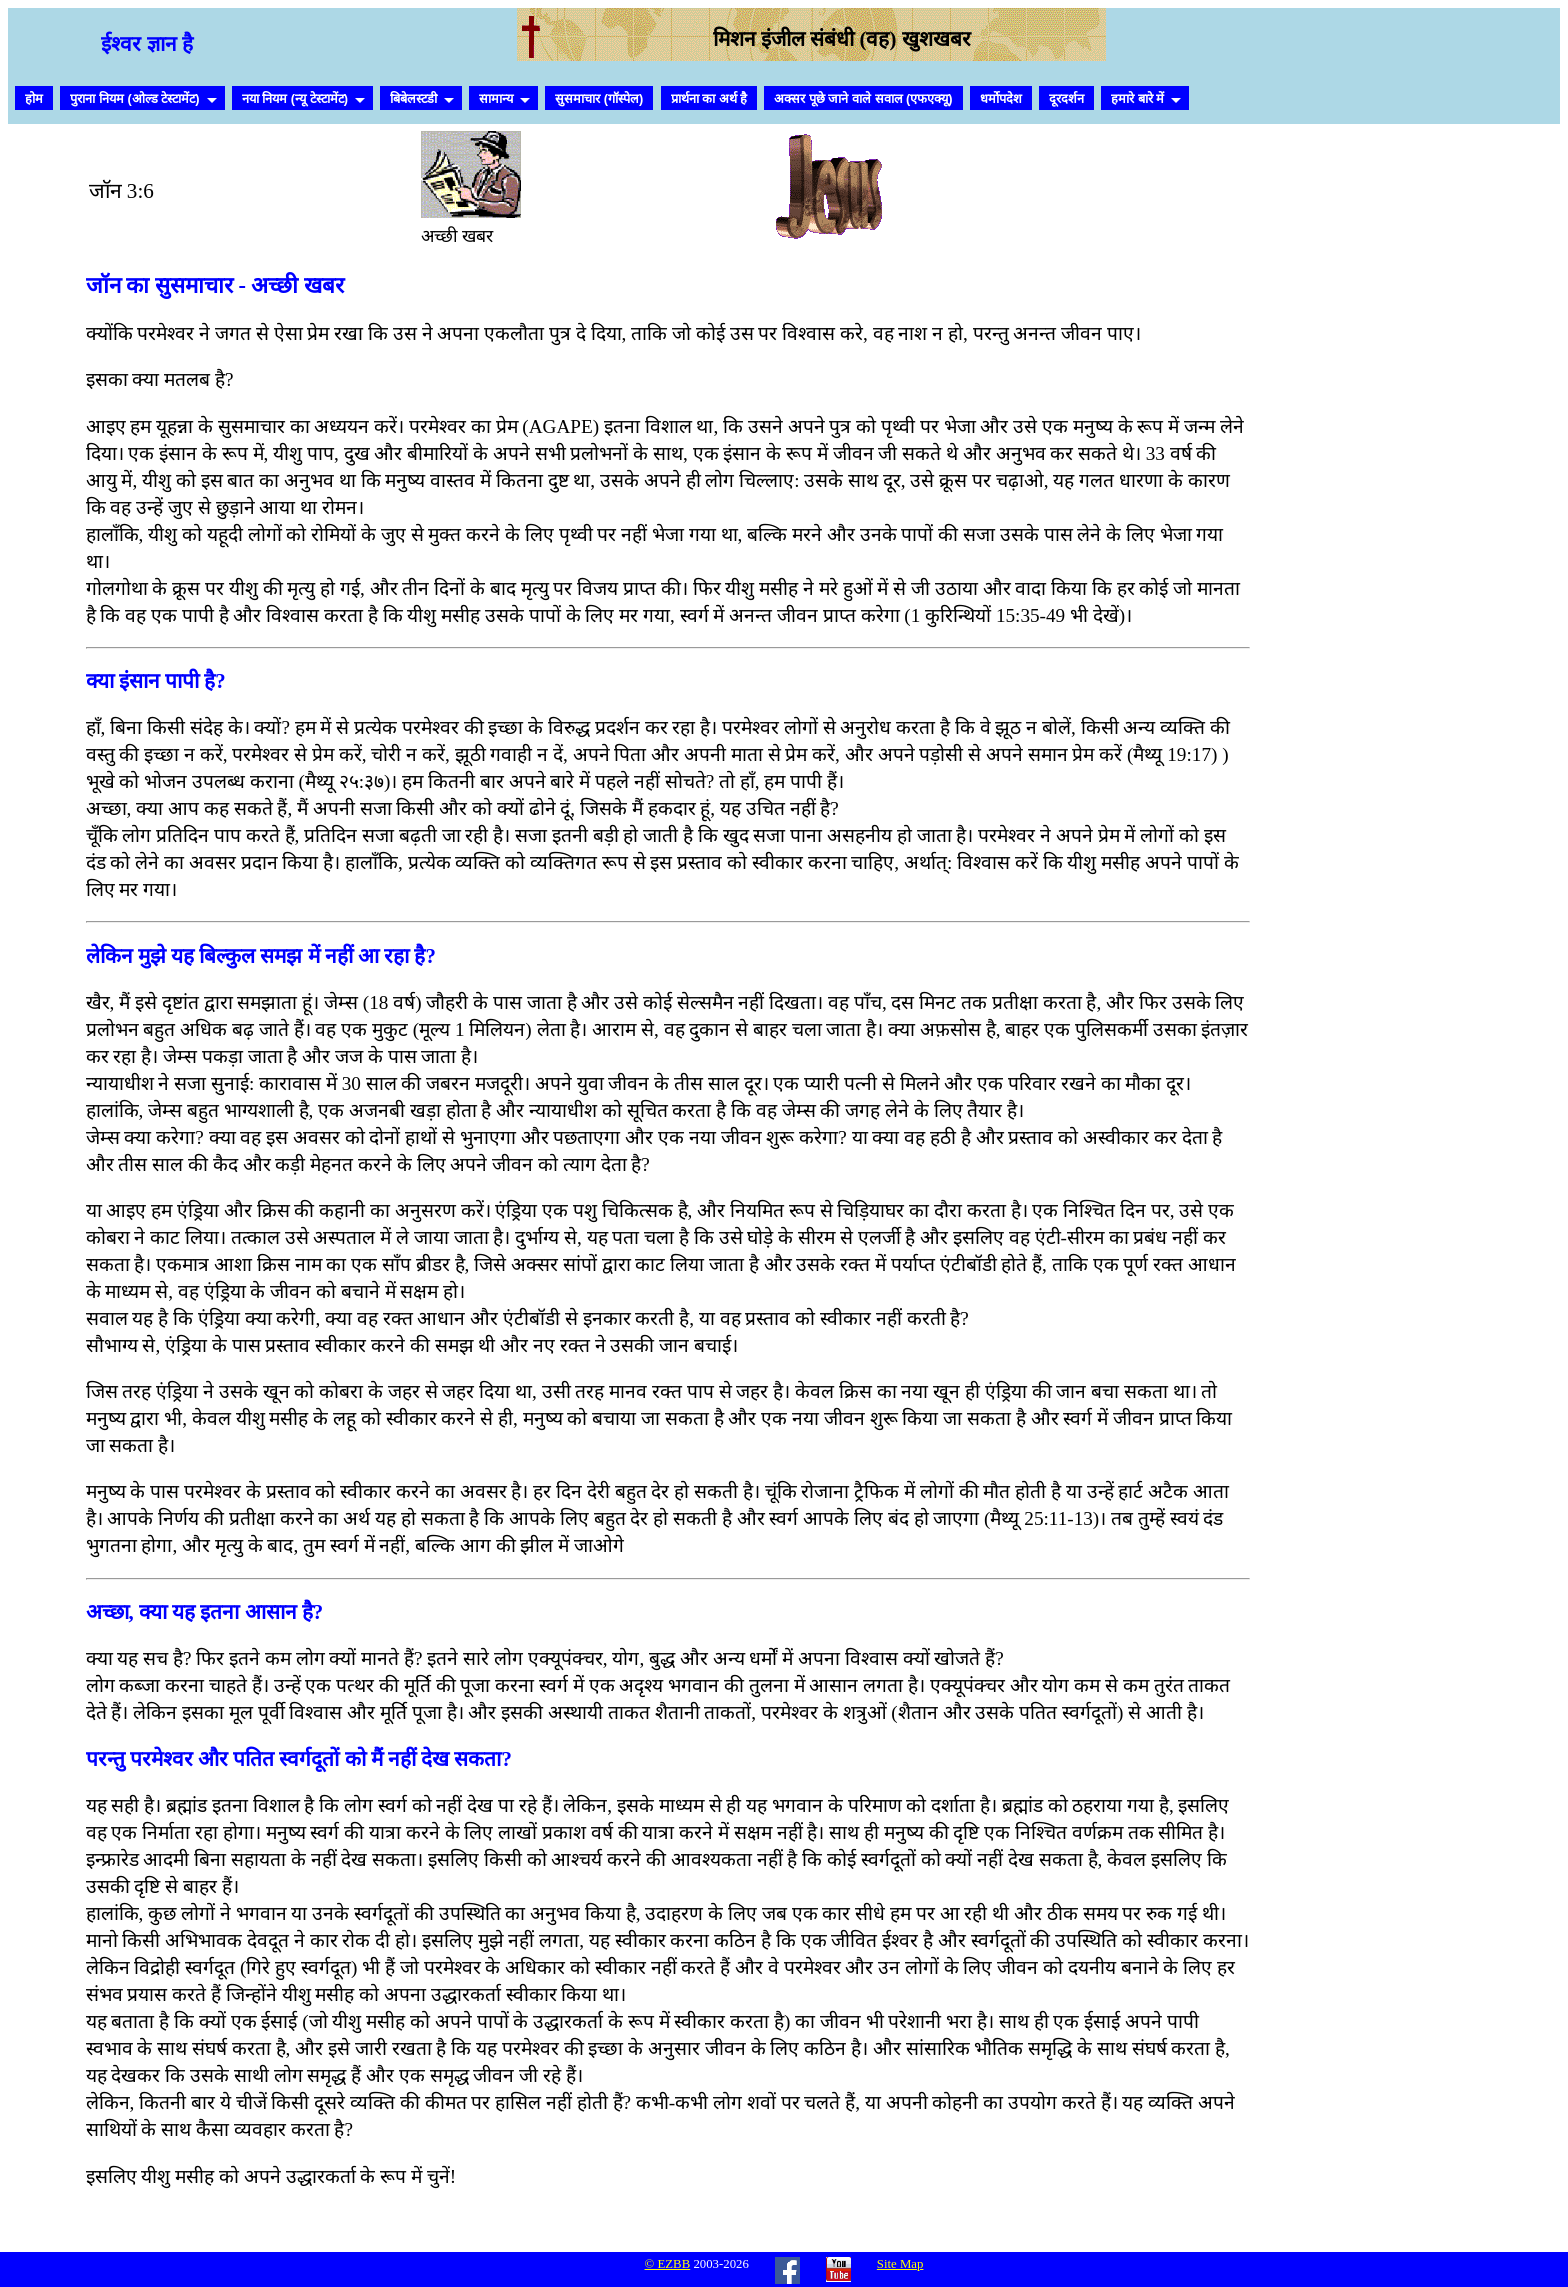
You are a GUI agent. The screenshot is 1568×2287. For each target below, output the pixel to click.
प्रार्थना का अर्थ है (709, 98)
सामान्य (496, 98)
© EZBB (668, 2264)
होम (34, 98)
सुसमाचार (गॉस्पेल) (599, 98)
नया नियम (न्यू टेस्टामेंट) (295, 98)
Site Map (900, 2264)
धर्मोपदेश (1001, 98)
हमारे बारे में (1137, 98)
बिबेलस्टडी (413, 98)
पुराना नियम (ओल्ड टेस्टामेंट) (134, 98)
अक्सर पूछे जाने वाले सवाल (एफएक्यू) (863, 98)
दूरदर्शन (1066, 98)
